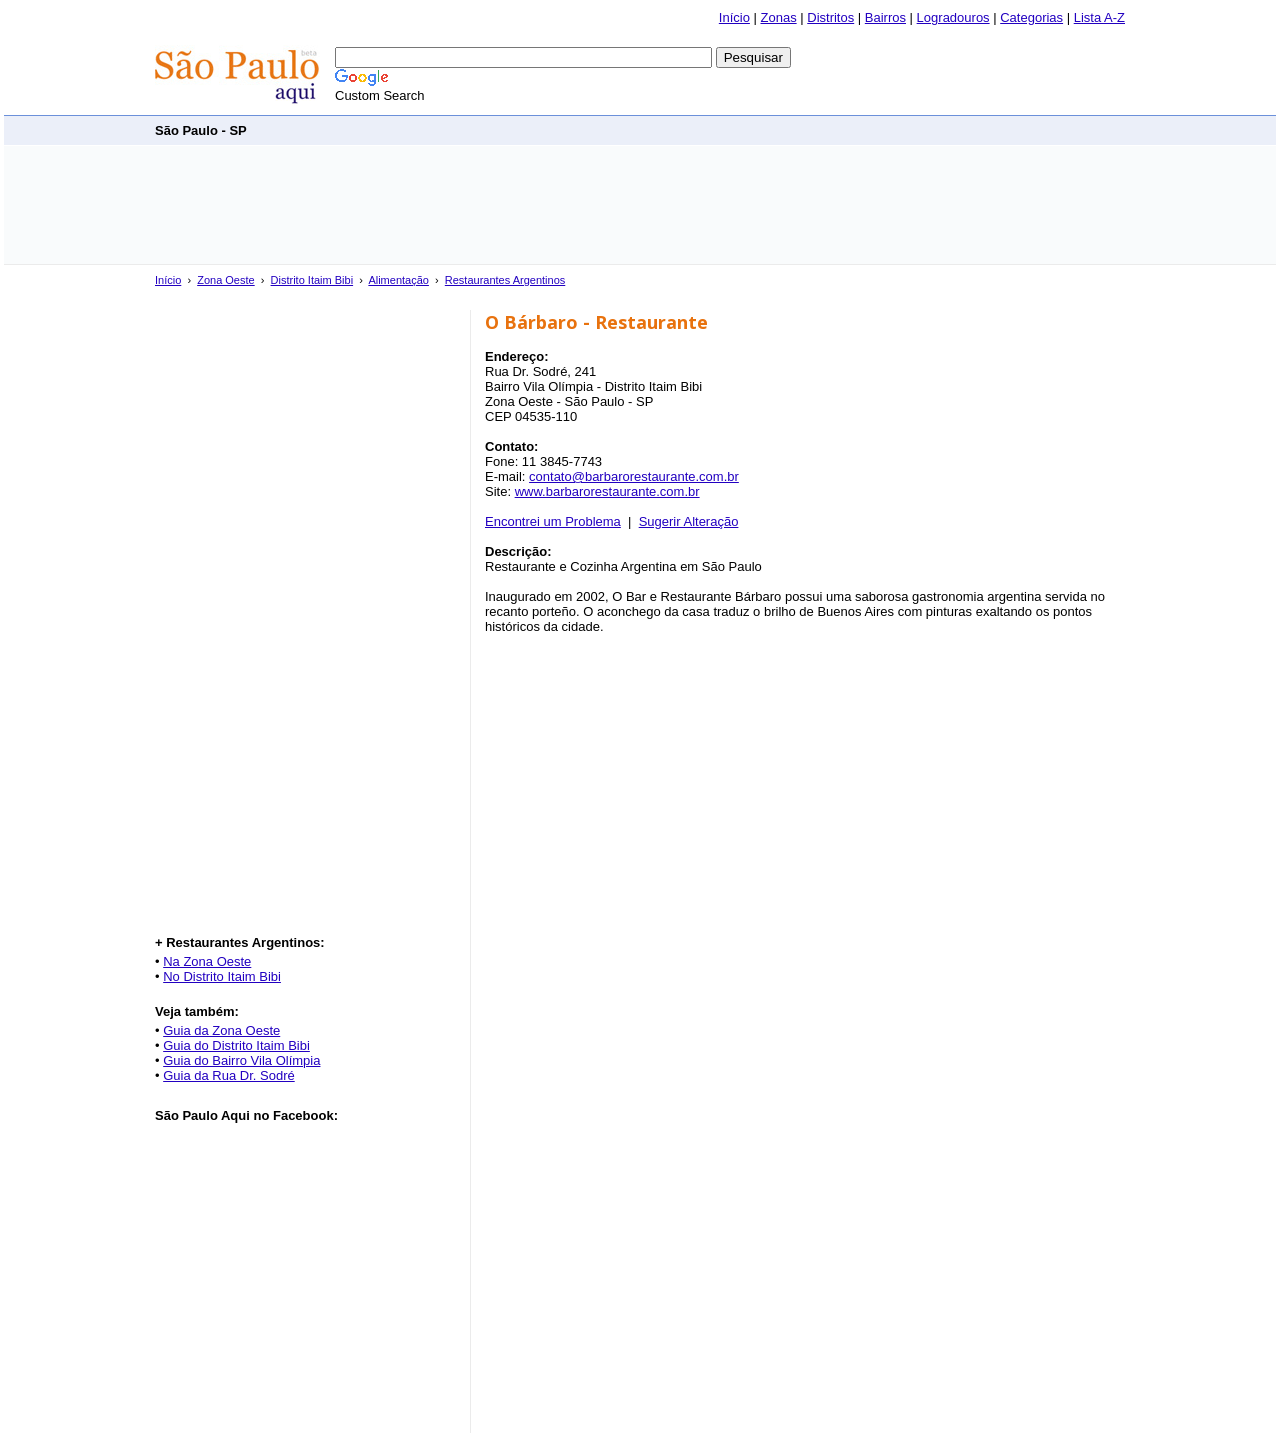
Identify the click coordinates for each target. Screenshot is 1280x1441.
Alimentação (398, 280)
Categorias (1031, 17)
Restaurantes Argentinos (505, 280)
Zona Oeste (225, 280)
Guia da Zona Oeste (221, 1030)
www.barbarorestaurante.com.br (607, 491)
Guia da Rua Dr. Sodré (229, 1075)
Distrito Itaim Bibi (312, 280)
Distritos (830, 17)
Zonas (779, 17)
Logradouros (953, 17)
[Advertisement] (761, 129)
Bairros (885, 17)
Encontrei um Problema (553, 521)
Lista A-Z (1099, 17)
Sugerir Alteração (689, 521)
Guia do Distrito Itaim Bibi (236, 1045)
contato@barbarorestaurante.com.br (634, 476)
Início (734, 17)
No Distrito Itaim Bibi (222, 976)
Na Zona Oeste (207, 961)
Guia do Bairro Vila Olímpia (241, 1060)
